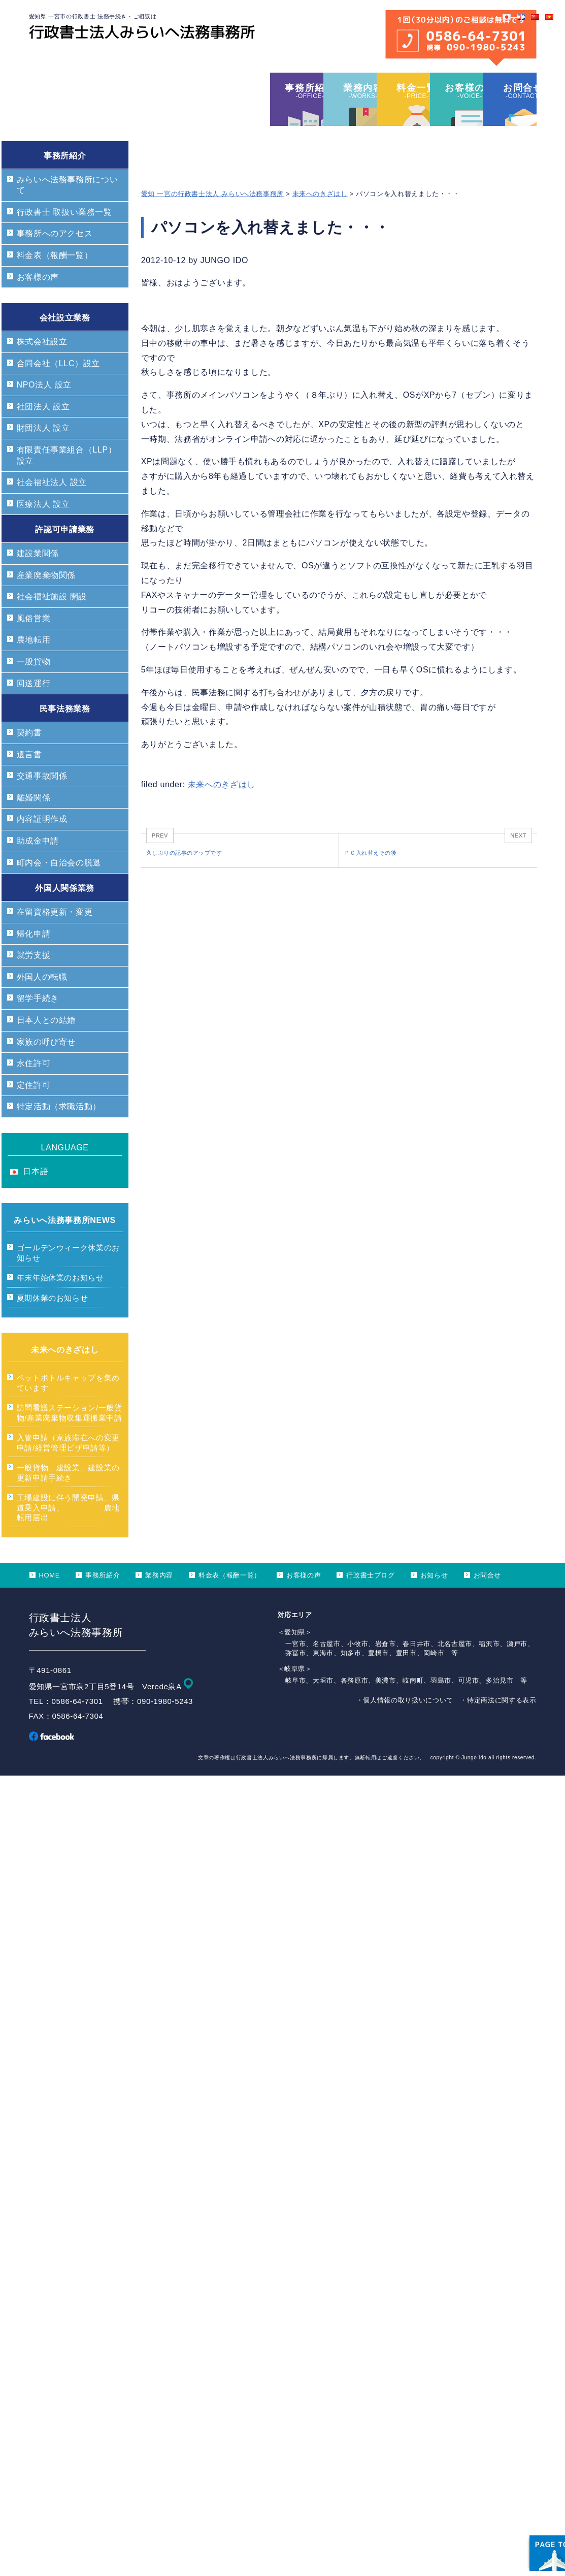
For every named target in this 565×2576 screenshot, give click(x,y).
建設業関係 (38, 580)
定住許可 (34, 1112)
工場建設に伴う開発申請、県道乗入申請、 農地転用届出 (68, 1534)
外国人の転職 (42, 1004)
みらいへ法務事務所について (67, 212)
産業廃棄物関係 (46, 602)
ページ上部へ (529, 2505)
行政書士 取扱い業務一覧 (64, 239)
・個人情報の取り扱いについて (404, 1727)
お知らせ (434, 1602)
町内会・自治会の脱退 (59, 889)
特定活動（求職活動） (59, 1133)
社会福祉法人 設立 (52, 509)
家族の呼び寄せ (46, 1069)
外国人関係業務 (64, 915)
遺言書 (29, 781)
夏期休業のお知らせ (52, 1325)
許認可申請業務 (64, 556)
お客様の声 (38, 304)
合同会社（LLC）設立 (58, 390)
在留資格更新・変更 (55, 939)
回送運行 (34, 710)
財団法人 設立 (43, 454)
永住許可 (34, 1090)
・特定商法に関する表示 (498, 1727)
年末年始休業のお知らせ (60, 1304)
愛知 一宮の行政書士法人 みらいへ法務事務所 (212, 220)
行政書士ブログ (370, 1602)
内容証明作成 (42, 846)
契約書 (29, 759)
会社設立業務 (65, 344)
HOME (49, 1602)
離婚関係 (34, 824)
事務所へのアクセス (55, 260)
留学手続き (38, 1025)
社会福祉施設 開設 (52, 623)
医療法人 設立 (43, 531)
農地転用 (34, 666)
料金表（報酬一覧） (55, 282)
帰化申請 (34, 960)
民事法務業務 (65, 735)
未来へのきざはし (320, 220)
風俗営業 (34, 645)
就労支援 (34, 982)
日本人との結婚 (46, 1047)
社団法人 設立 (43, 433)
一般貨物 (34, 688)
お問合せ (488, 1602)
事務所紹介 (65, 182)
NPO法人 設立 (44, 411)
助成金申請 (38, 867)
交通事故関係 (42, 802)
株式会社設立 (42, 368)
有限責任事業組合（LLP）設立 (67, 482)
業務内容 (159, 1602)
